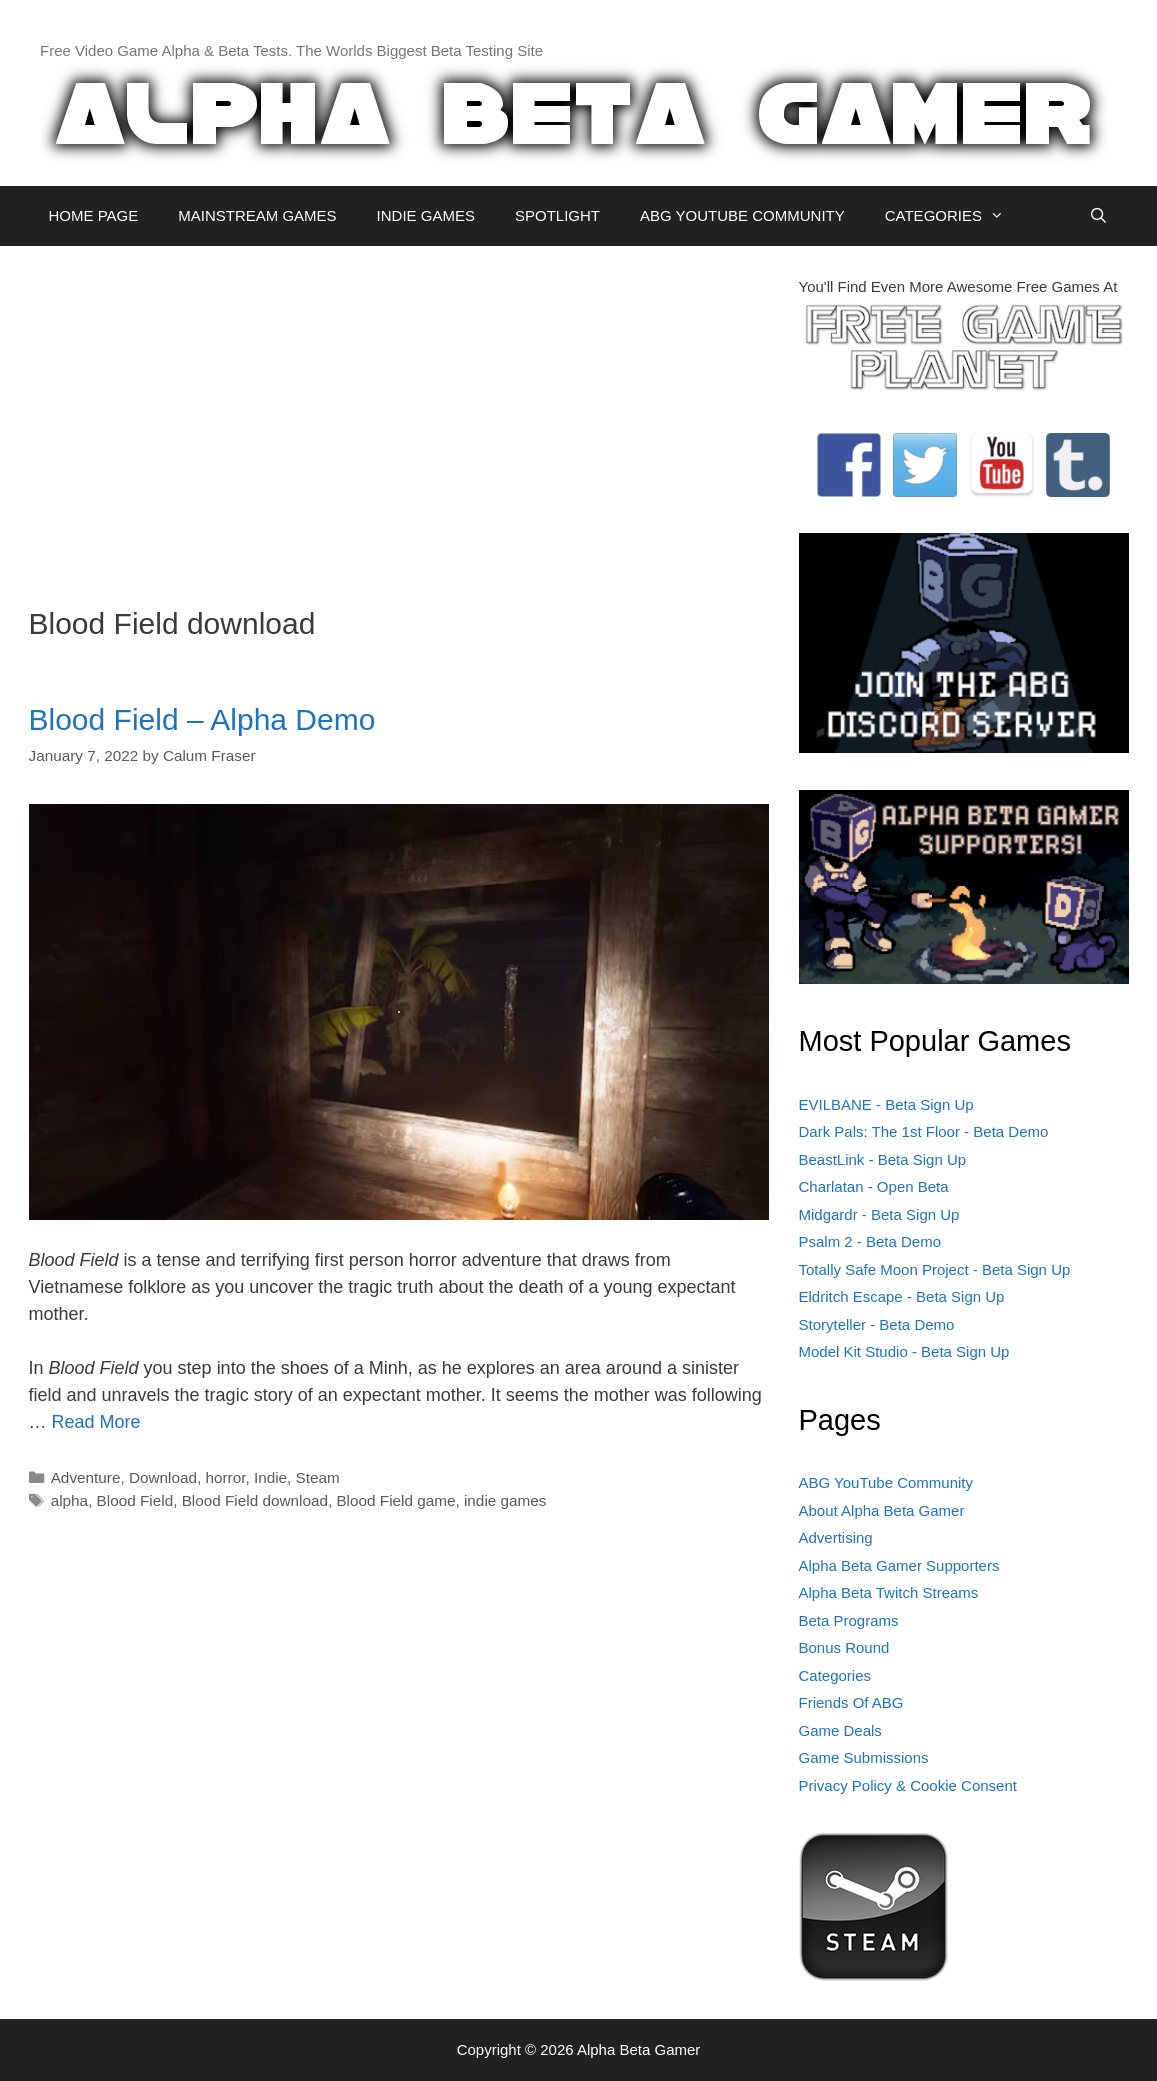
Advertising (836, 1537)
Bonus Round (844, 1647)
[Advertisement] (399, 416)
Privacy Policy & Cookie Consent (908, 1785)
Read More (96, 1422)
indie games (505, 1500)
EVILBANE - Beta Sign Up (886, 1104)
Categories (835, 1675)
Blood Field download (255, 1500)
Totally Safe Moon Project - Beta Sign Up (935, 1269)
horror (225, 1477)
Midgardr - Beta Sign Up (879, 1214)
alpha (69, 1500)
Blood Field (135, 1500)
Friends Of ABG (851, 1702)
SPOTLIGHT (557, 215)
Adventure (86, 1477)
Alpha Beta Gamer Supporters (899, 1565)
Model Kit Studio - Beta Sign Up (904, 1351)
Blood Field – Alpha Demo (202, 719)
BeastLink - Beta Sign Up (883, 1159)
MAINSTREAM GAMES (257, 215)
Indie (270, 1477)
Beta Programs (849, 1620)
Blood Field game (395, 1500)
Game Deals (840, 1730)
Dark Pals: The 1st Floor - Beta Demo (924, 1131)
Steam (318, 1477)
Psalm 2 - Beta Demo (870, 1241)
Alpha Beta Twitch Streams (889, 1592)
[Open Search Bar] (1098, 216)
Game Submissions (864, 1757)
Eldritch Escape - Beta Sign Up (902, 1296)
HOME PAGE (94, 215)
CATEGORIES (954, 216)
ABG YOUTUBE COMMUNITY (742, 215)
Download (163, 1477)
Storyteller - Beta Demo (877, 1324)
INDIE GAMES (426, 215)
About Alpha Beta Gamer (882, 1510)
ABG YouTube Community (886, 1482)
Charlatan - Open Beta (874, 1186)
